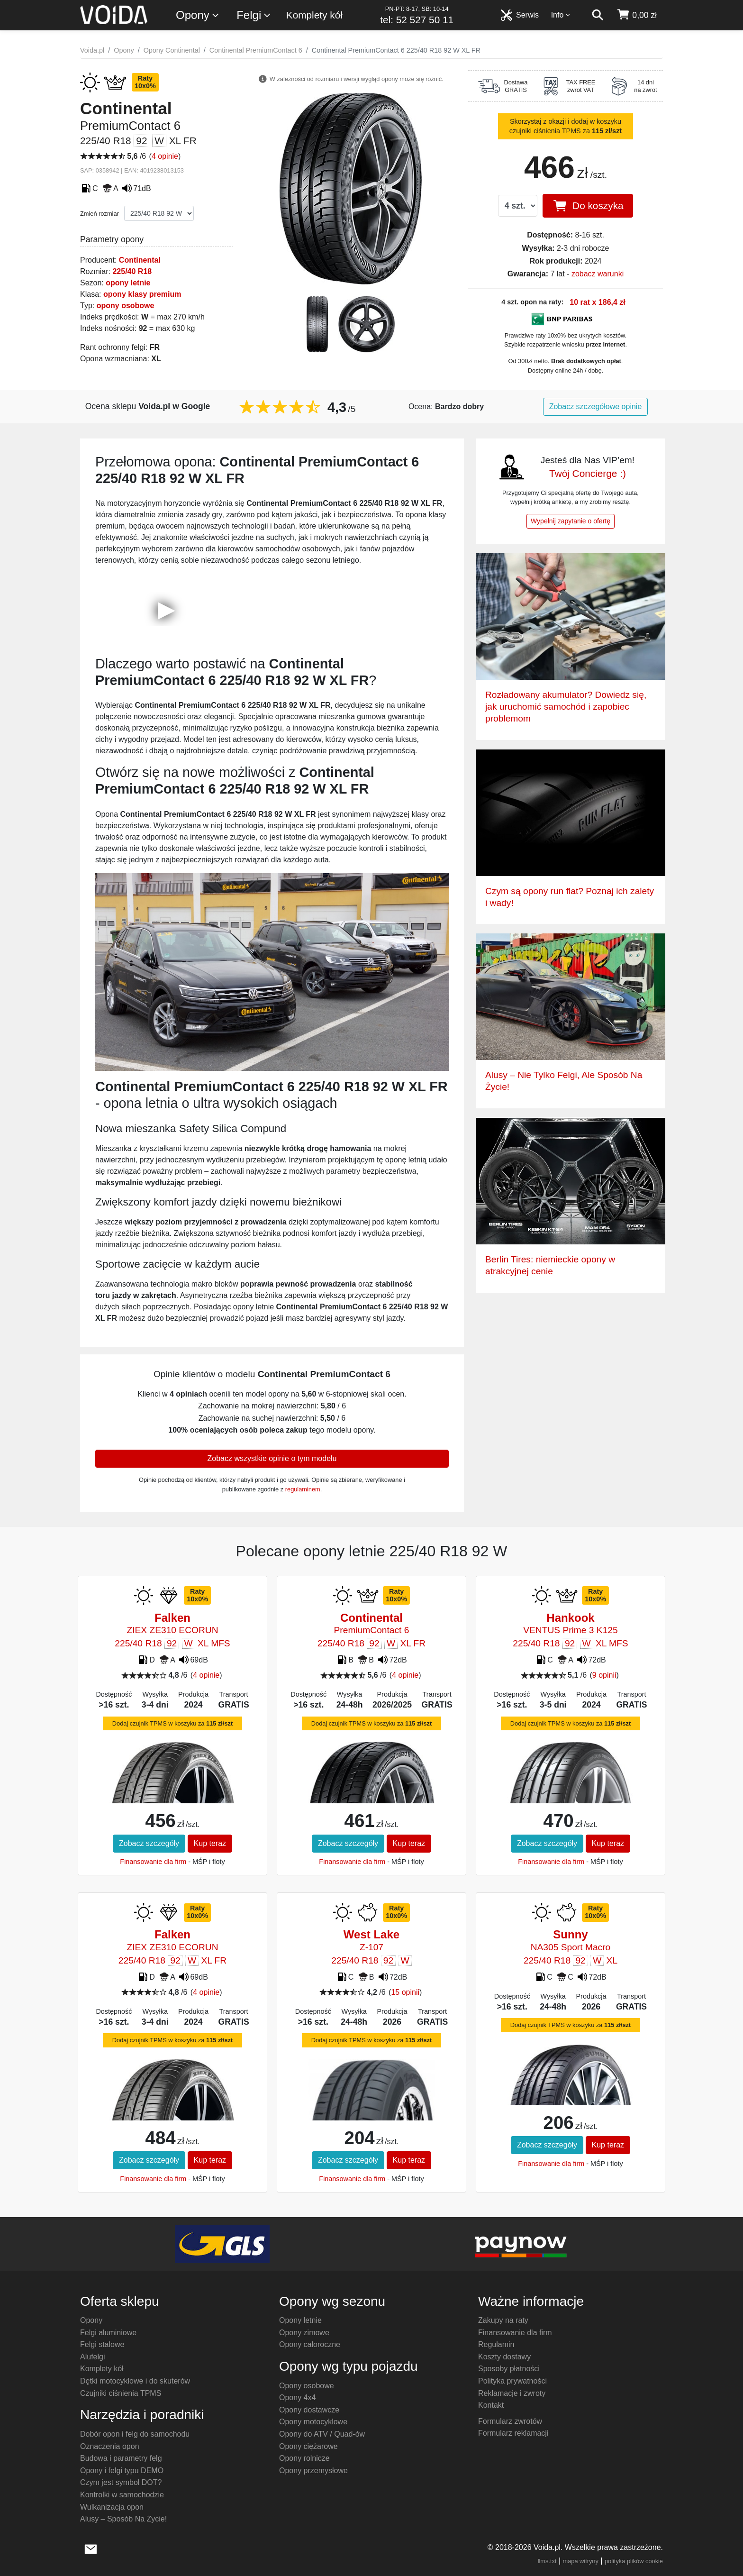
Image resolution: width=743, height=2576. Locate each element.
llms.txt (547, 2561)
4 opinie (165, 156)
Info (561, 15)
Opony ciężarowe (308, 2446)
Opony (198, 15)
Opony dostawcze (309, 2410)
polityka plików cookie (634, 2561)
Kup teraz (210, 1843)
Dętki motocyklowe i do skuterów (135, 2381)
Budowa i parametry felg (121, 2458)
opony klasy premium (142, 294)
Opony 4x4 (297, 2397)
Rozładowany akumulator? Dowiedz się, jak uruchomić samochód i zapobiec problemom (565, 706)
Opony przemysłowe (313, 2470)
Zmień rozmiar (99, 213)
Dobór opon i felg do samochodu (135, 2434)
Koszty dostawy (504, 2357)
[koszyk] (636, 15)
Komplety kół (314, 14)
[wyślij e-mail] (91, 2548)
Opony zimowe (304, 2333)
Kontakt (491, 2405)
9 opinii (604, 1675)
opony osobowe (125, 305)
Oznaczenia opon (109, 2446)
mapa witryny (580, 2561)
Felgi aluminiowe (108, 2333)
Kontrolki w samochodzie (122, 2495)
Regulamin (496, 2344)
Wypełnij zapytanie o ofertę (570, 521)
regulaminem (302, 1489)
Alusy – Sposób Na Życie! (123, 2519)
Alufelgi (92, 2357)
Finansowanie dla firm (153, 1861)
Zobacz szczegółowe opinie (595, 406)
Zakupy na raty (503, 2320)
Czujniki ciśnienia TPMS (120, 2393)
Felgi (254, 15)
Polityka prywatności (512, 2381)
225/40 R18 (132, 271)
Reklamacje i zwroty (511, 2393)
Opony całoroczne (309, 2344)
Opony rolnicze (304, 2458)
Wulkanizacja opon (112, 2507)
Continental (140, 260)
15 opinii (405, 1992)
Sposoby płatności (509, 2369)
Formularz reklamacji (513, 2433)
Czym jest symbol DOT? (121, 2482)
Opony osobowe (306, 2386)
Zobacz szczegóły (149, 1843)
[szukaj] (597, 15)
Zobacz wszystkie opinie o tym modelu (272, 1458)
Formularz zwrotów (510, 2421)
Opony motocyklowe (313, 2422)
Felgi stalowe (102, 2344)
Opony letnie (300, 2320)
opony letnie (128, 283)
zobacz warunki (597, 274)
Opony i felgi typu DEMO (121, 2470)
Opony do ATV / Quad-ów (322, 2434)
